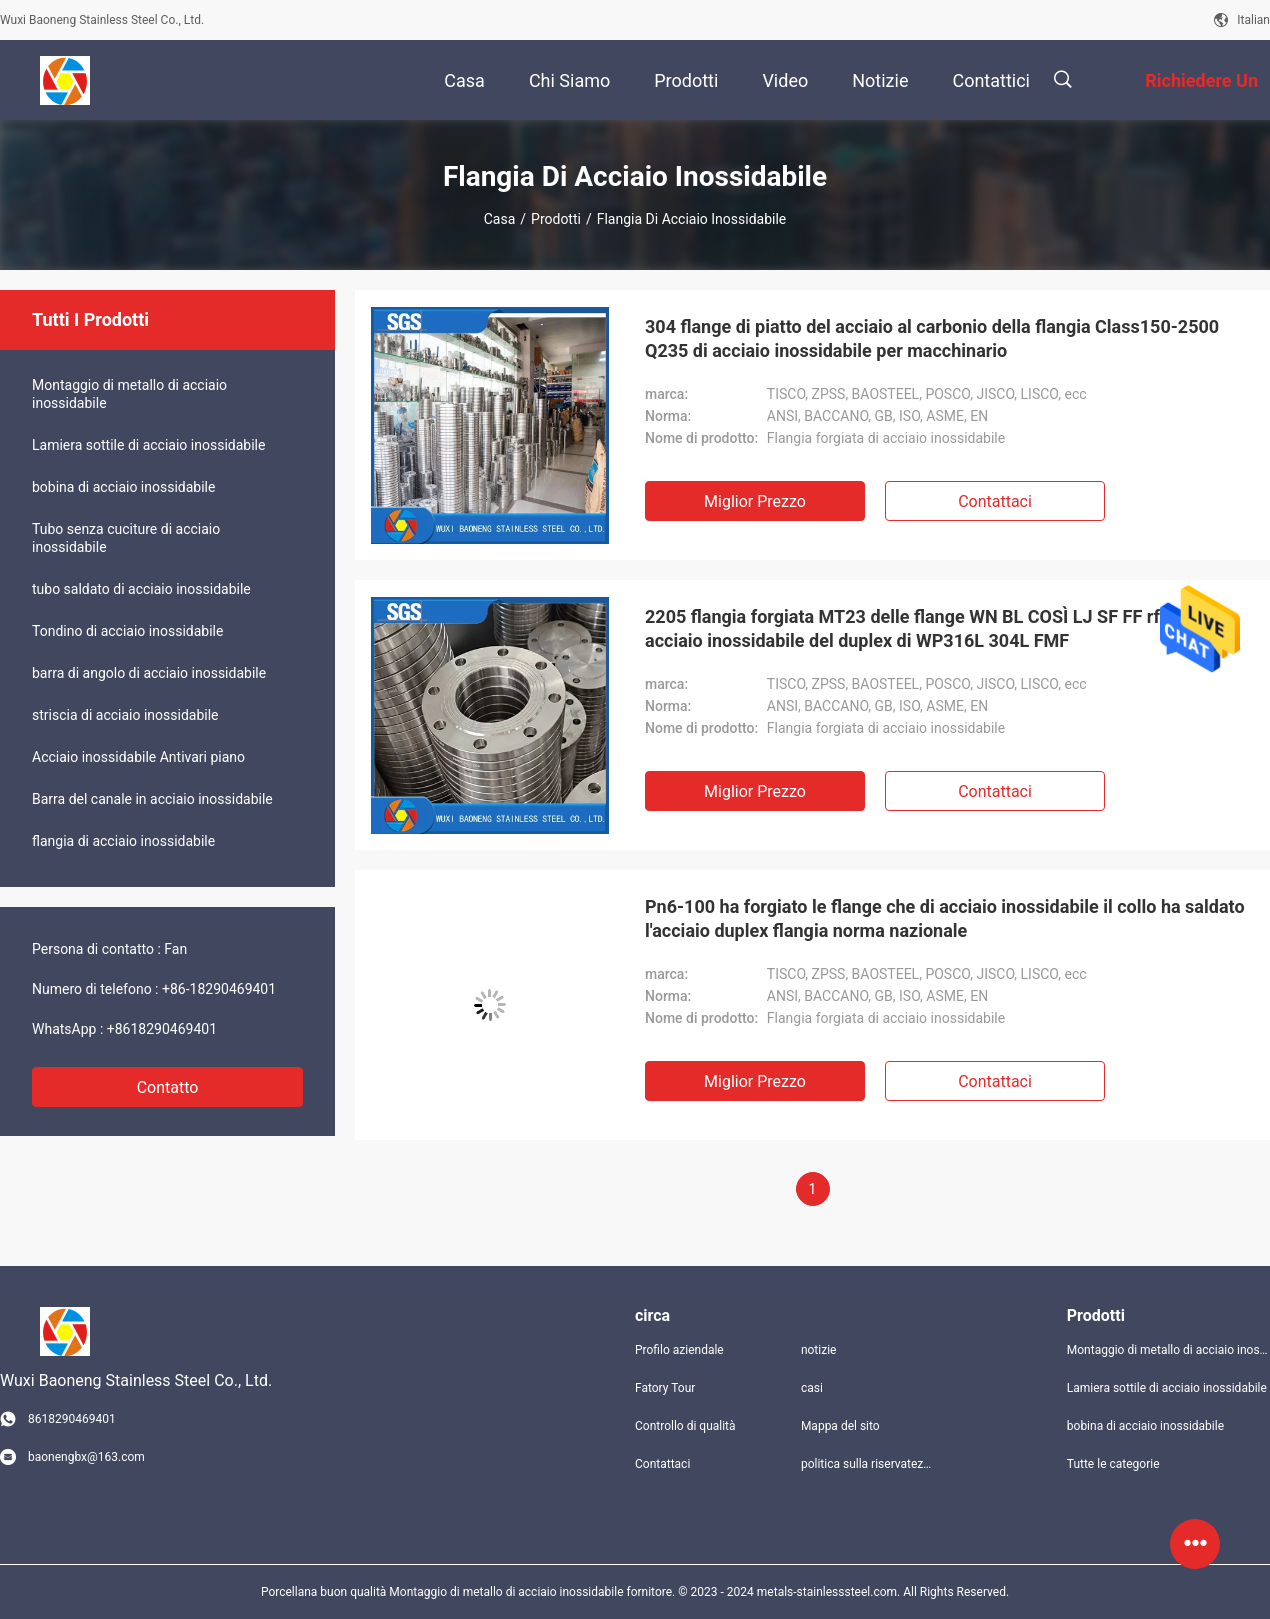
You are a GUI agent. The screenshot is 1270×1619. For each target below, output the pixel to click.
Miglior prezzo (755, 501)
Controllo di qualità (685, 1426)
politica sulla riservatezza (868, 1464)
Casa (500, 219)
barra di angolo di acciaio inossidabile (149, 673)
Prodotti (556, 219)
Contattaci (995, 501)
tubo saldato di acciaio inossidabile (141, 589)
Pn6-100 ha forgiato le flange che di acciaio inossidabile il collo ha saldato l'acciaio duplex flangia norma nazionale (945, 918)
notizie (819, 1350)
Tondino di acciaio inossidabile (127, 631)
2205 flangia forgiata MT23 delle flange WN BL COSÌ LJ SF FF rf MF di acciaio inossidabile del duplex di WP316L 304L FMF (927, 628)
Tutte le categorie (1113, 1464)
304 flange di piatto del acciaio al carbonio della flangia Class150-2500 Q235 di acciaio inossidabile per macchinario (932, 338)
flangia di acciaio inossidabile (123, 841)
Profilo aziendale (679, 1350)
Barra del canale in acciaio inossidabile (152, 799)
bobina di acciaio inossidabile (123, 487)
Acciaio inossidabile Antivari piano (138, 757)
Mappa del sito (840, 1426)
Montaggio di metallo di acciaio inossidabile (129, 394)
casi (812, 1388)
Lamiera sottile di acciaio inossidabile (148, 445)
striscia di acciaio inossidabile (125, 715)
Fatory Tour (665, 1388)
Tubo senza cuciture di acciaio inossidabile (126, 538)
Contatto (168, 1087)
